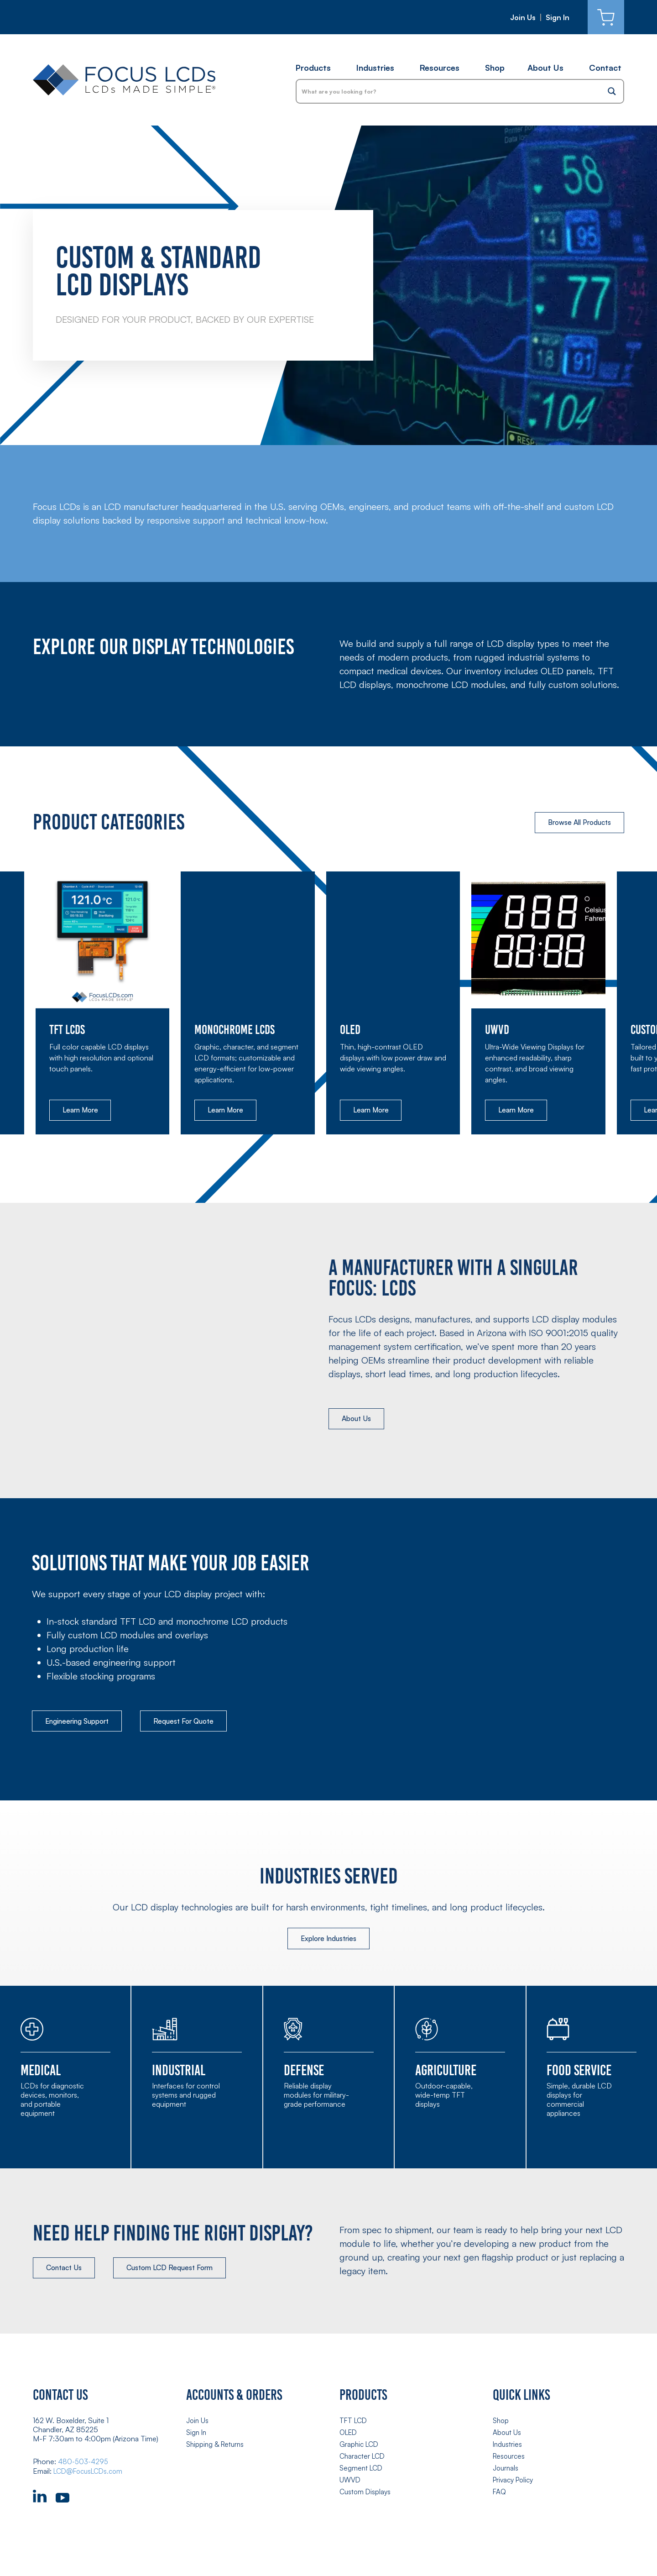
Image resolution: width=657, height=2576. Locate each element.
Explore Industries (328, 1941)
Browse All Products (575, 823)
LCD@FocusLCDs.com (91, 2474)
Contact (605, 68)
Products (313, 68)
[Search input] (449, 91)
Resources (439, 68)
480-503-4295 (84, 2465)
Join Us (523, 17)
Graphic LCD (360, 2447)
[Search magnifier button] (611, 91)
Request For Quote (195, 1723)
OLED (349, 2435)
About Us (545, 68)
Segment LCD (362, 2470)
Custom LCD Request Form (178, 2271)
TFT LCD (354, 2424)
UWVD (350, 2481)
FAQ (500, 2492)
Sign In (557, 17)
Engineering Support (81, 1723)
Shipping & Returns (216, 2447)
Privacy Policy (515, 2481)
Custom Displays (366, 2492)
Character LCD (363, 2458)
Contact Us (66, 2271)
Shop (495, 68)
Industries (375, 68)
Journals (506, 2470)
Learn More (82, 1110)
